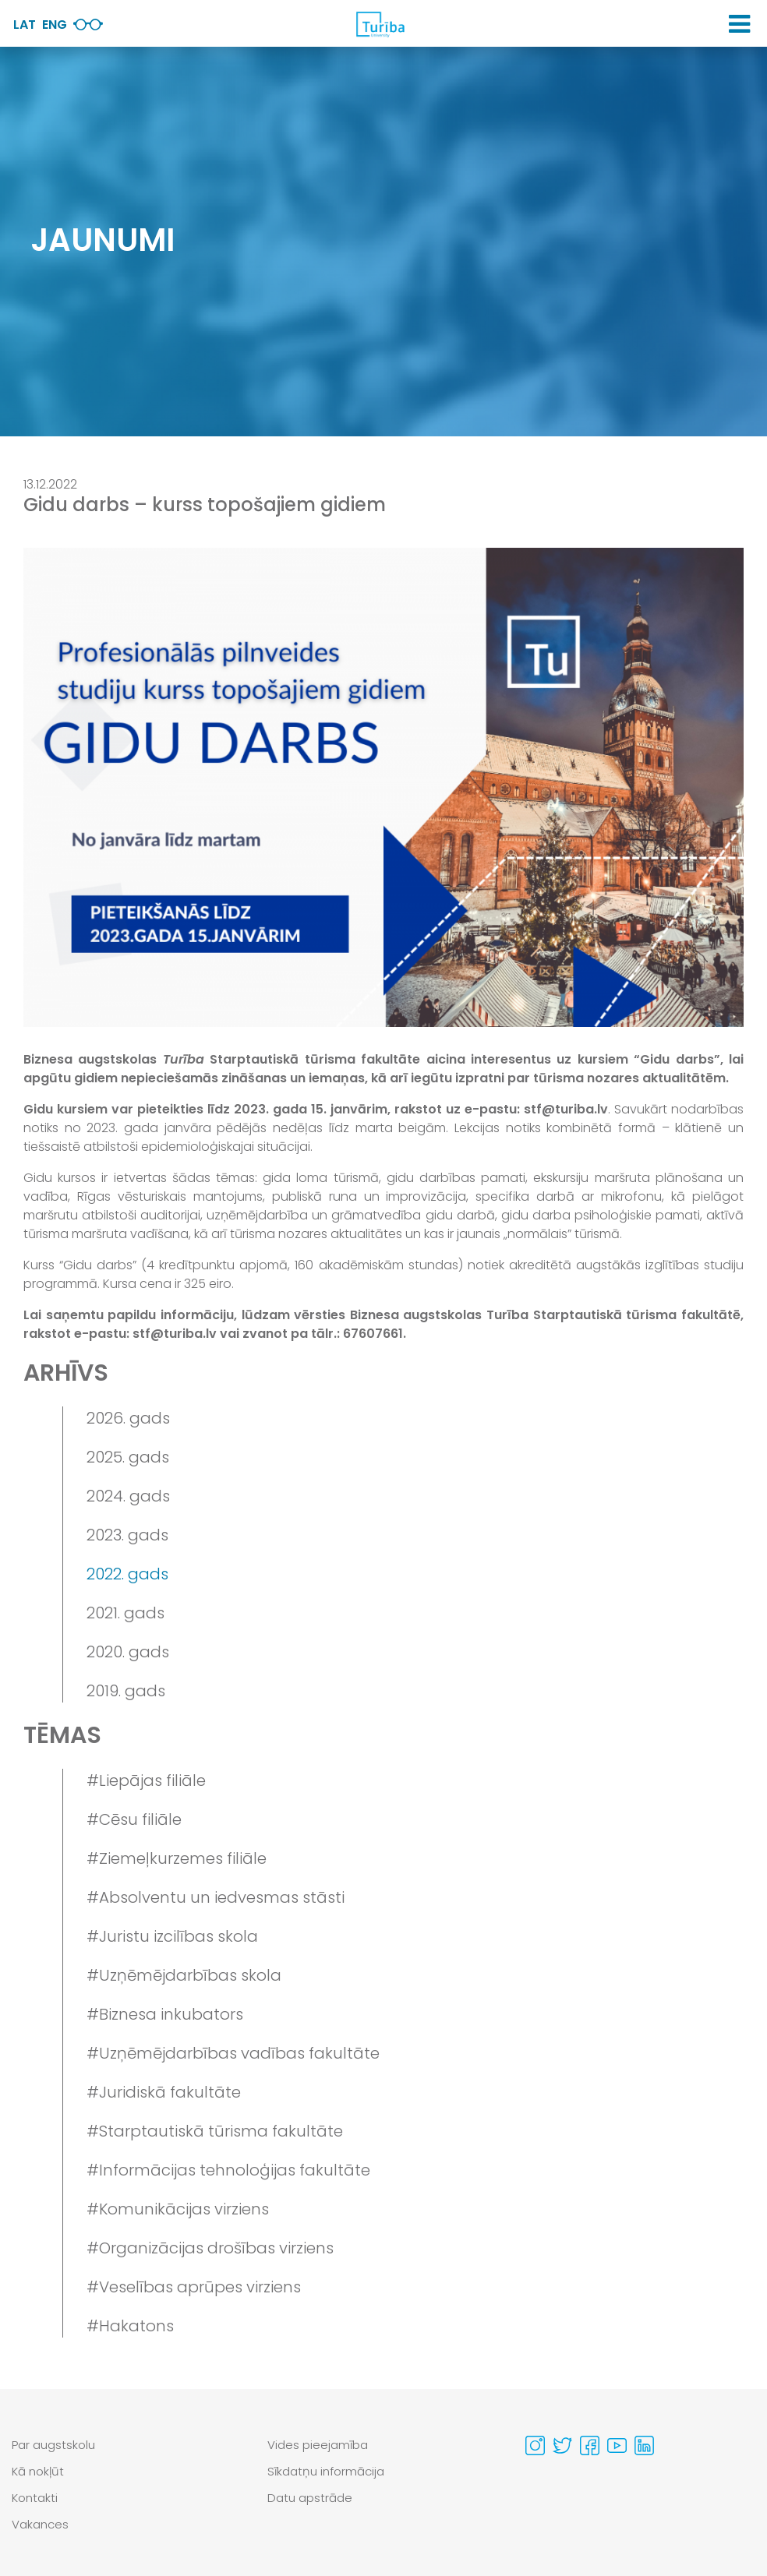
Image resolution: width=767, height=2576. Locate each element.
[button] (739, 24)
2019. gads (126, 1691)
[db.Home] (379, 24)
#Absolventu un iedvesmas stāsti (216, 1897)
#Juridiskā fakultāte (164, 2092)
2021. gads (125, 1613)
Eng (54, 25)
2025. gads (128, 1457)
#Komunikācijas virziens (178, 2209)
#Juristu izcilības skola (172, 1936)
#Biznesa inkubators (165, 2014)
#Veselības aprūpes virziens (194, 2287)
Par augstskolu (53, 2445)
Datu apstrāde (309, 2498)
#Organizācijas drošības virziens (210, 2248)
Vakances (40, 2524)
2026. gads (128, 1418)
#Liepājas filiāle (146, 1780)
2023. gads (127, 1535)
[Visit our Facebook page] (589, 2445)
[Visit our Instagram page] (535, 2445)
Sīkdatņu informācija (325, 2471)
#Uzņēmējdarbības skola (184, 1975)
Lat (24, 25)
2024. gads (128, 1496)
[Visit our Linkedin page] (644, 2445)
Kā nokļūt (38, 2471)
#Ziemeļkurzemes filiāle (177, 1858)
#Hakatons (130, 2326)
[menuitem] (128, 2445)
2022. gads (127, 1574)
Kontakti (35, 2498)
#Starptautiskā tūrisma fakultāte (215, 2131)
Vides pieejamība (317, 2445)
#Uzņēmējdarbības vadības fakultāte (233, 2053)
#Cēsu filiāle (134, 1819)
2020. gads (128, 1652)
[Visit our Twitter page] (562, 2445)
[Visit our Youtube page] (617, 2445)
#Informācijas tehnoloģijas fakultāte (228, 2170)
